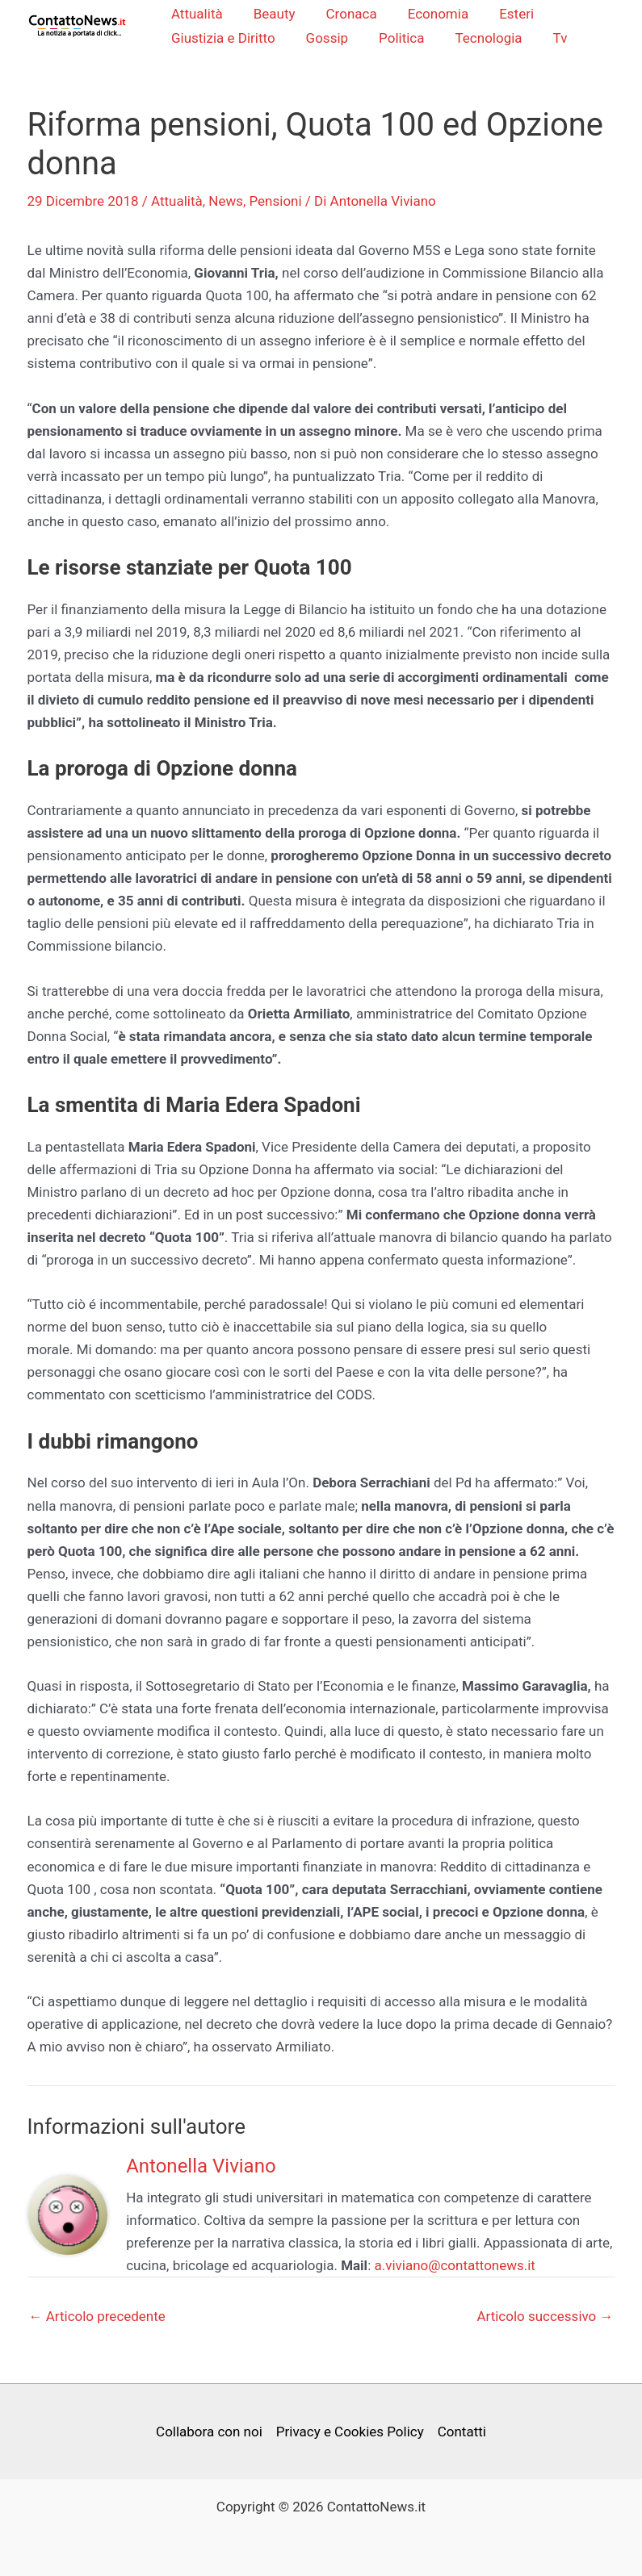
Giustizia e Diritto (225, 38)
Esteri (506, 14)
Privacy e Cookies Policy (350, 2431)
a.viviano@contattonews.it (454, 2266)
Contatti (462, 2431)
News (225, 202)
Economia (430, 14)
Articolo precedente (97, 2317)
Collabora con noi (209, 2431)
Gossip (325, 38)
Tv (549, 38)
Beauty (273, 14)
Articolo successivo (544, 2317)
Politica (397, 38)
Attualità (198, 14)
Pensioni (276, 202)
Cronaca (346, 14)
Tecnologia (480, 38)
